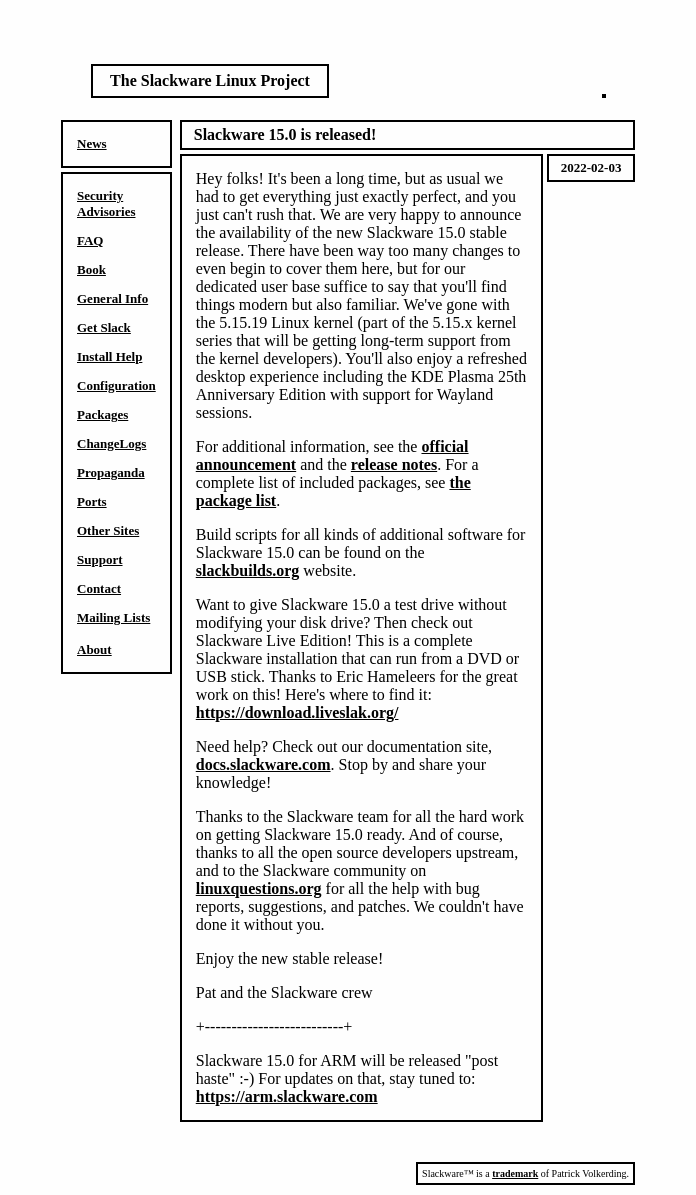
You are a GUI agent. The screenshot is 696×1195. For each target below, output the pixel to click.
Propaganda (111, 472)
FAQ (90, 240)
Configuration (116, 385)
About (94, 649)
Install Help (109, 356)
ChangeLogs (111, 443)
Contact (99, 588)
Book (91, 269)
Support (100, 559)
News (92, 143)
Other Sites (108, 530)
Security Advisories (106, 203)
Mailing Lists (113, 617)
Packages (102, 414)
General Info (112, 298)
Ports (92, 501)
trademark (515, 1173)
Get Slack (104, 327)
